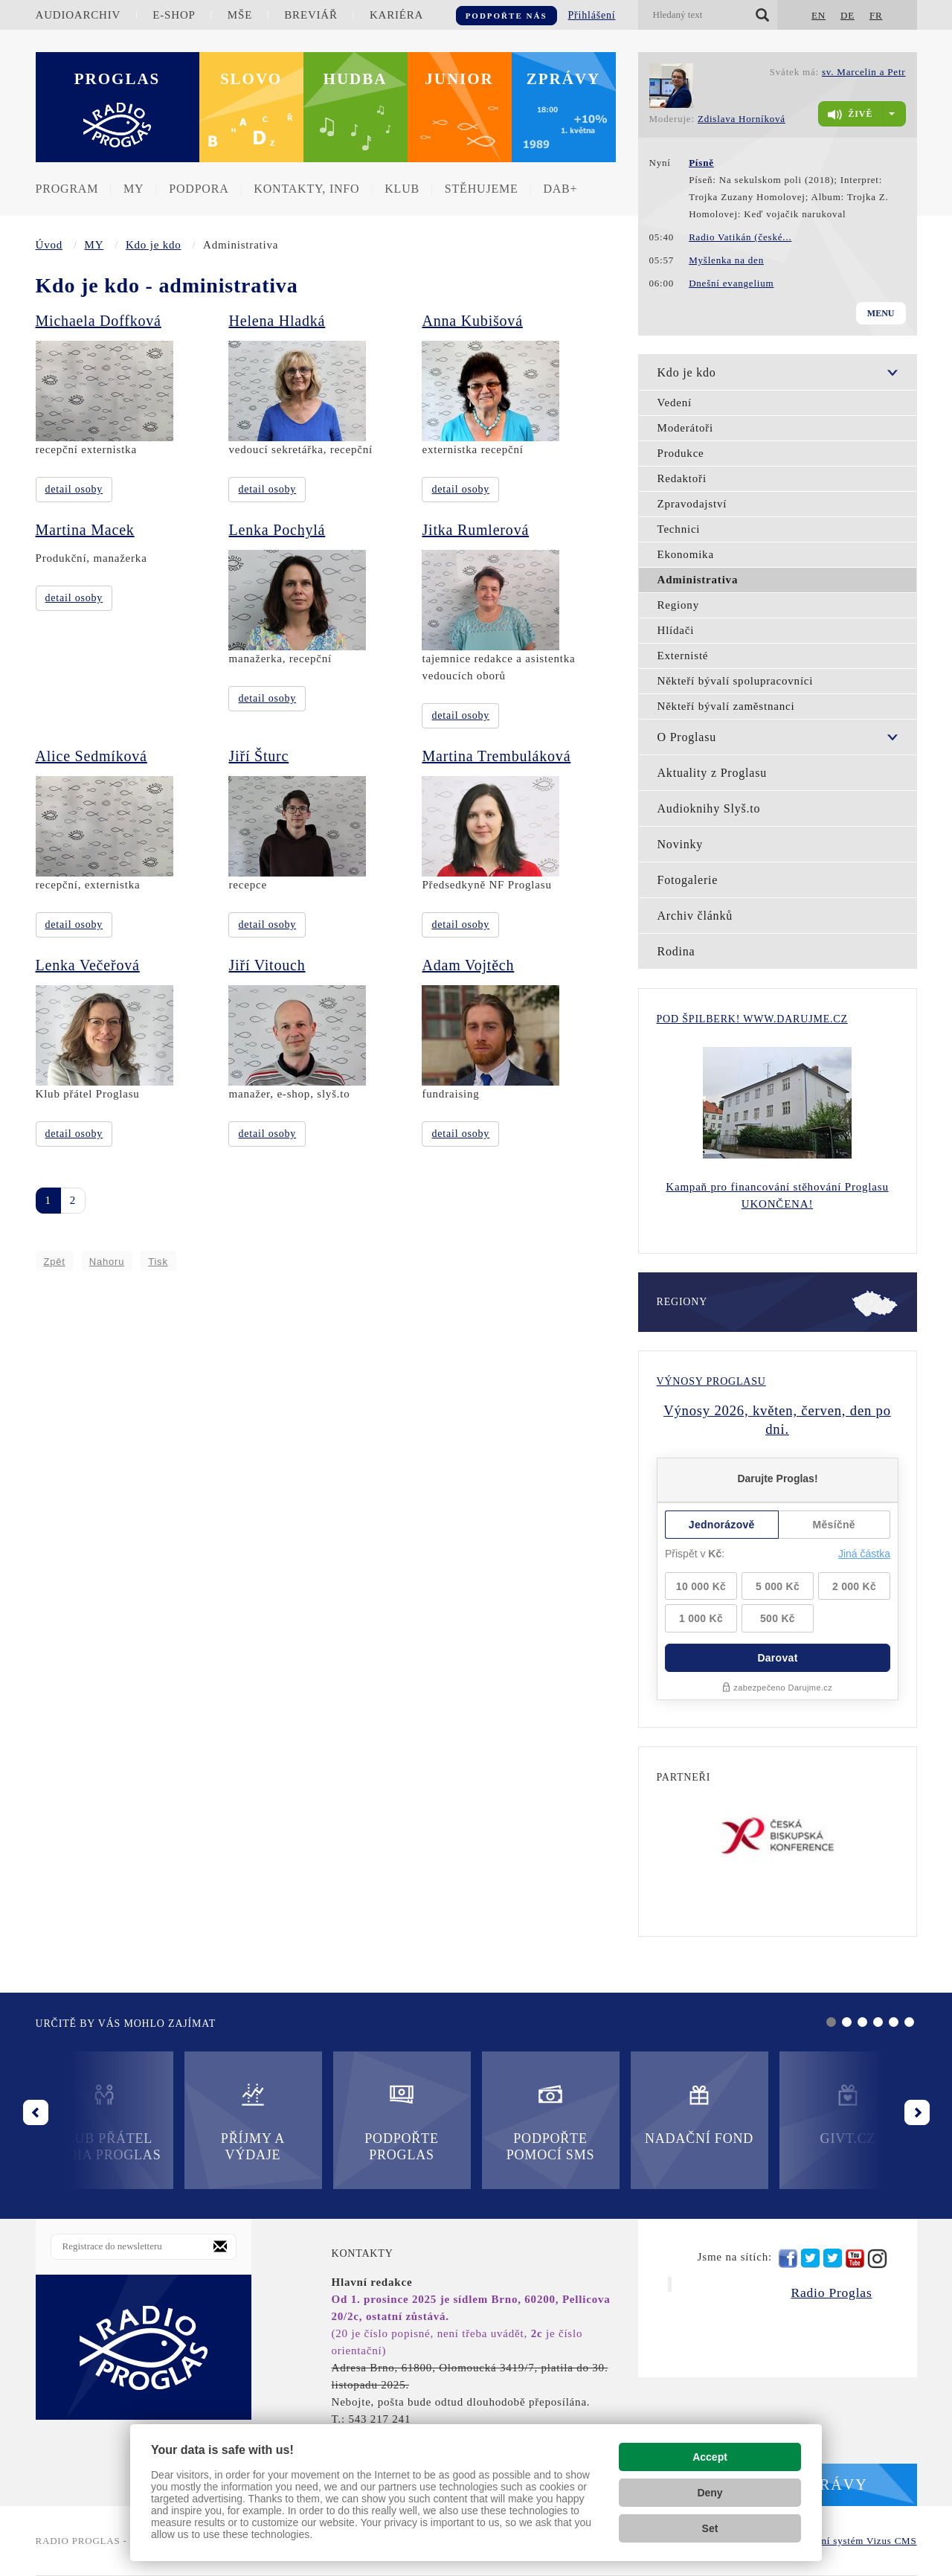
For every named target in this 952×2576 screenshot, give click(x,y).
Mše (240, 15)
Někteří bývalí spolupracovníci (735, 681)
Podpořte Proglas (401, 2121)
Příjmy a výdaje (253, 2121)
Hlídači (676, 630)
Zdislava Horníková (741, 118)
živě (850, 114)
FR (876, 15)
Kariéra (396, 15)
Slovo (251, 79)
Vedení (674, 402)
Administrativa (698, 580)
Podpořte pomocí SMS (550, 2121)
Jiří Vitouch (266, 965)
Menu (881, 313)
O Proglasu (687, 737)
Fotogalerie (687, 880)
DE (847, 15)
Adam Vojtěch (468, 965)
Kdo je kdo (153, 245)
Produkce (680, 453)
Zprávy (564, 79)
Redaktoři (682, 478)
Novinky (680, 844)
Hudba (355, 79)
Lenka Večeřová (88, 965)
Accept (709, 2457)
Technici (679, 529)
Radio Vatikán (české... (740, 237)
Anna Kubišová (472, 321)
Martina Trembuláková (496, 756)
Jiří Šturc (258, 756)
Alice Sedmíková (91, 756)
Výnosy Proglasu (711, 1381)
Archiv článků (695, 915)
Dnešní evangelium (731, 283)
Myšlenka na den (726, 260)
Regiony (678, 605)
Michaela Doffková (98, 321)
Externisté (683, 655)
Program (67, 188)
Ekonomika (685, 554)
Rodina (676, 951)
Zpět (54, 1261)
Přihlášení (592, 15)
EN (818, 15)
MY (133, 188)
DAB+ (560, 188)
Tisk (158, 1261)
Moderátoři (685, 428)
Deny (709, 2493)
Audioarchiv (78, 15)
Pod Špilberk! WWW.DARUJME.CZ (752, 1019)
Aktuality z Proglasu (712, 772)
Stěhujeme (481, 188)
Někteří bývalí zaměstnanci (726, 706)
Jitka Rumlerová (475, 530)
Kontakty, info (306, 188)
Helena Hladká (276, 321)
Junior (459, 79)
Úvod (49, 245)
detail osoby (74, 489)
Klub (402, 188)
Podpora (198, 188)
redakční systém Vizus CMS (854, 2540)
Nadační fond (699, 2113)
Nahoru (106, 1261)
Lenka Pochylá (276, 530)
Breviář (310, 15)
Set (710, 2528)
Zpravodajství (692, 504)
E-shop (173, 15)
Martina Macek (85, 530)
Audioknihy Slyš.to (709, 808)
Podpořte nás (506, 15)
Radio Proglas (831, 2292)
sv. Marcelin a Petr (864, 71)
